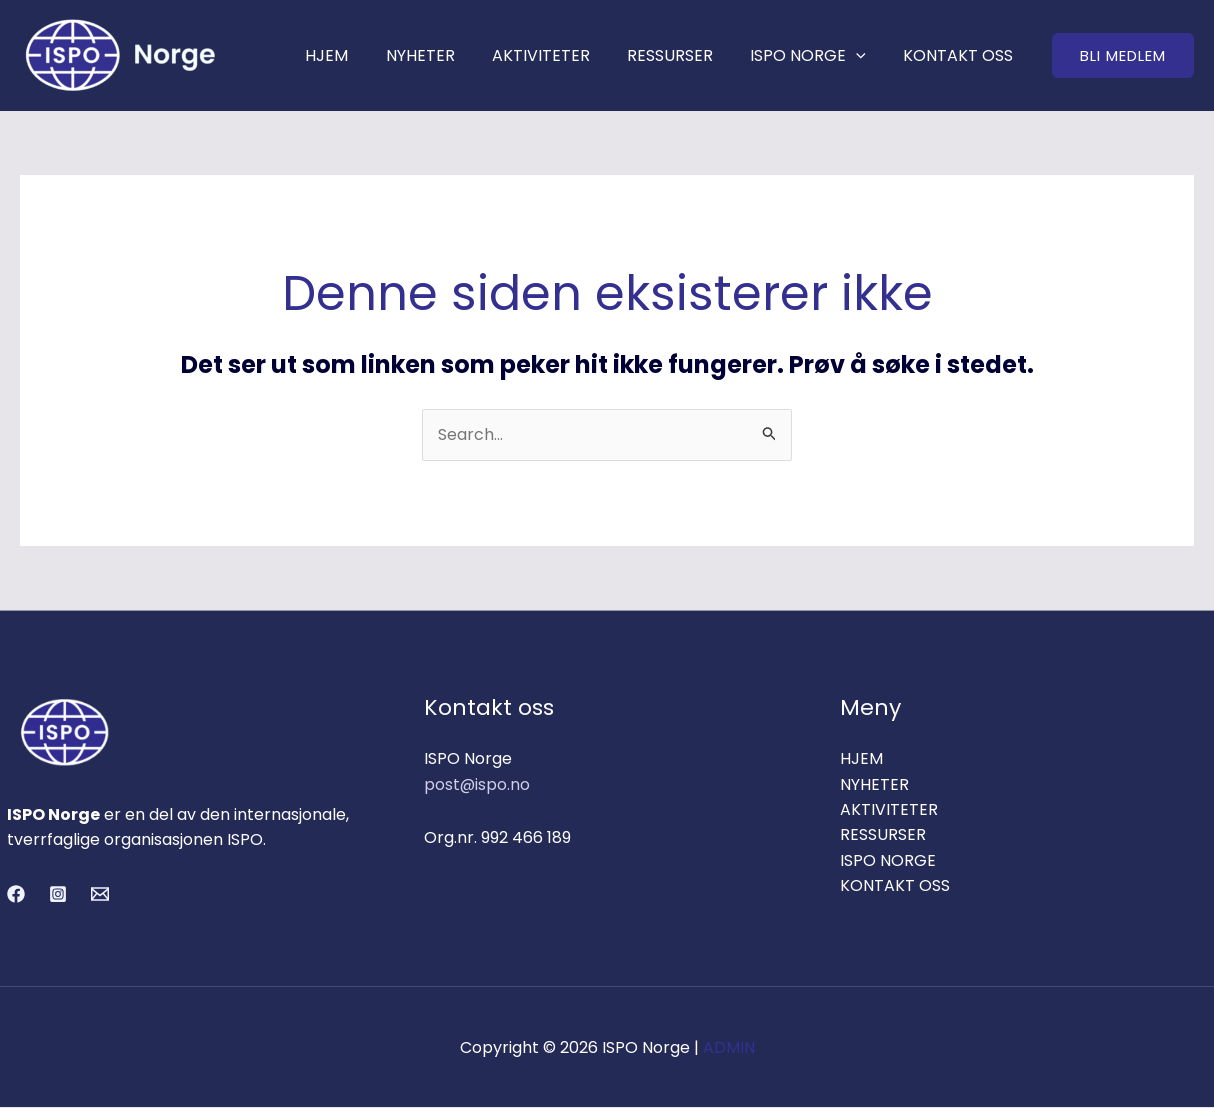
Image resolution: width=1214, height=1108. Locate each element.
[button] (1123, 55)
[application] (864, 55)
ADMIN (729, 1047)
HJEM (355, 55)
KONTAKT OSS (961, 55)
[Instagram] (58, 895)
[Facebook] (16, 895)
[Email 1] (100, 895)
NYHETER (443, 55)
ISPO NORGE (816, 55)
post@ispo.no (477, 784)
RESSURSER (683, 55)
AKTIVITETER (559, 55)
